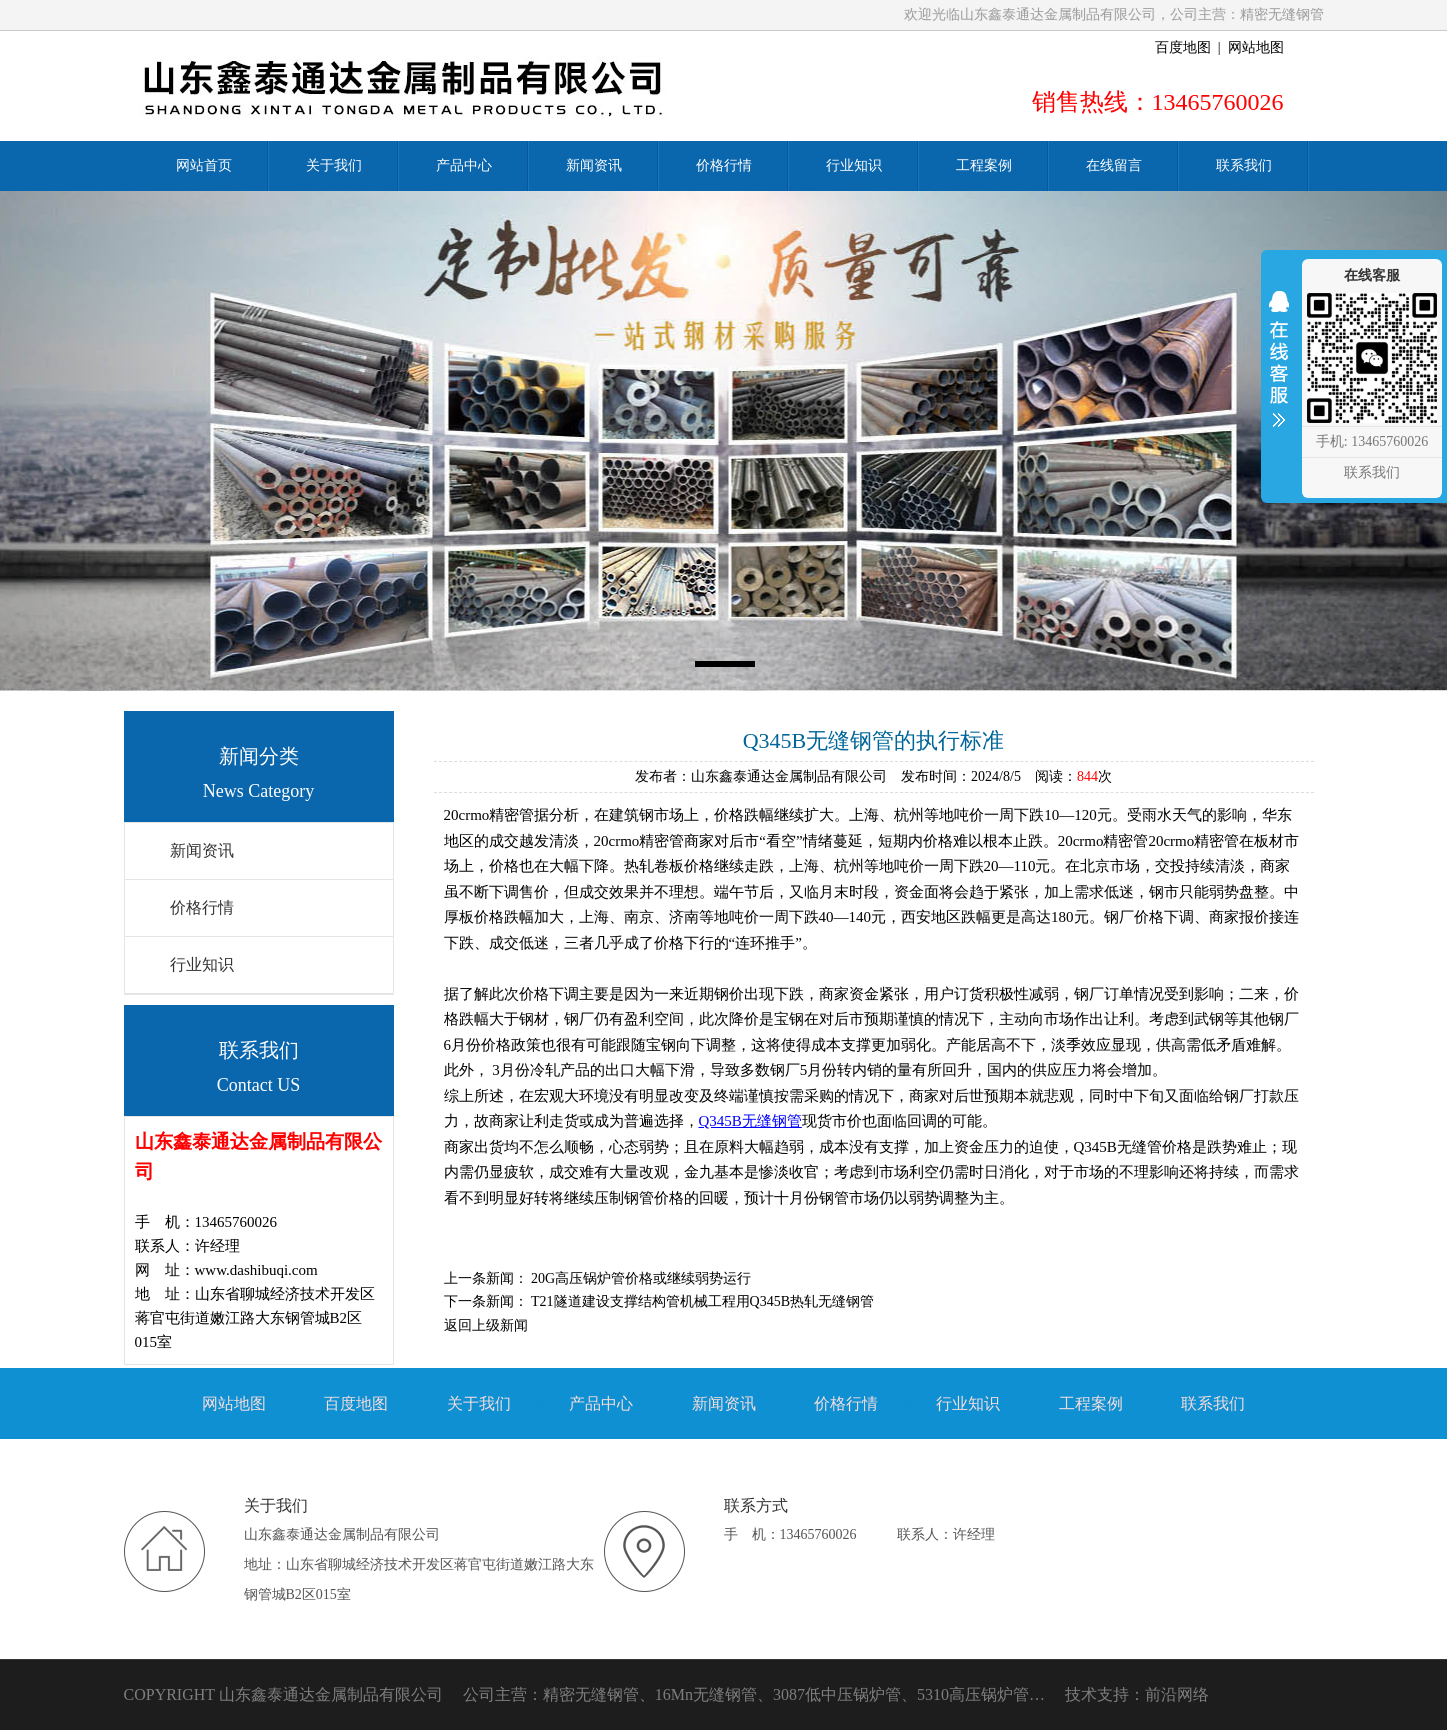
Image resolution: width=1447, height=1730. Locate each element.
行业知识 (202, 964)
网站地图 (1256, 47)
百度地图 (1183, 47)
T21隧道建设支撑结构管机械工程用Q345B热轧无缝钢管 (702, 1301)
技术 (1081, 1694)
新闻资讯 (202, 850)
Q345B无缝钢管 (750, 1121)
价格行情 (202, 907)
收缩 (1279, 372)
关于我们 (479, 1403)
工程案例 (1091, 1403)
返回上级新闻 (486, 1325)
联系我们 (1213, 1403)
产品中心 (601, 1403)
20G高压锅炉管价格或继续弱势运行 (641, 1278)
